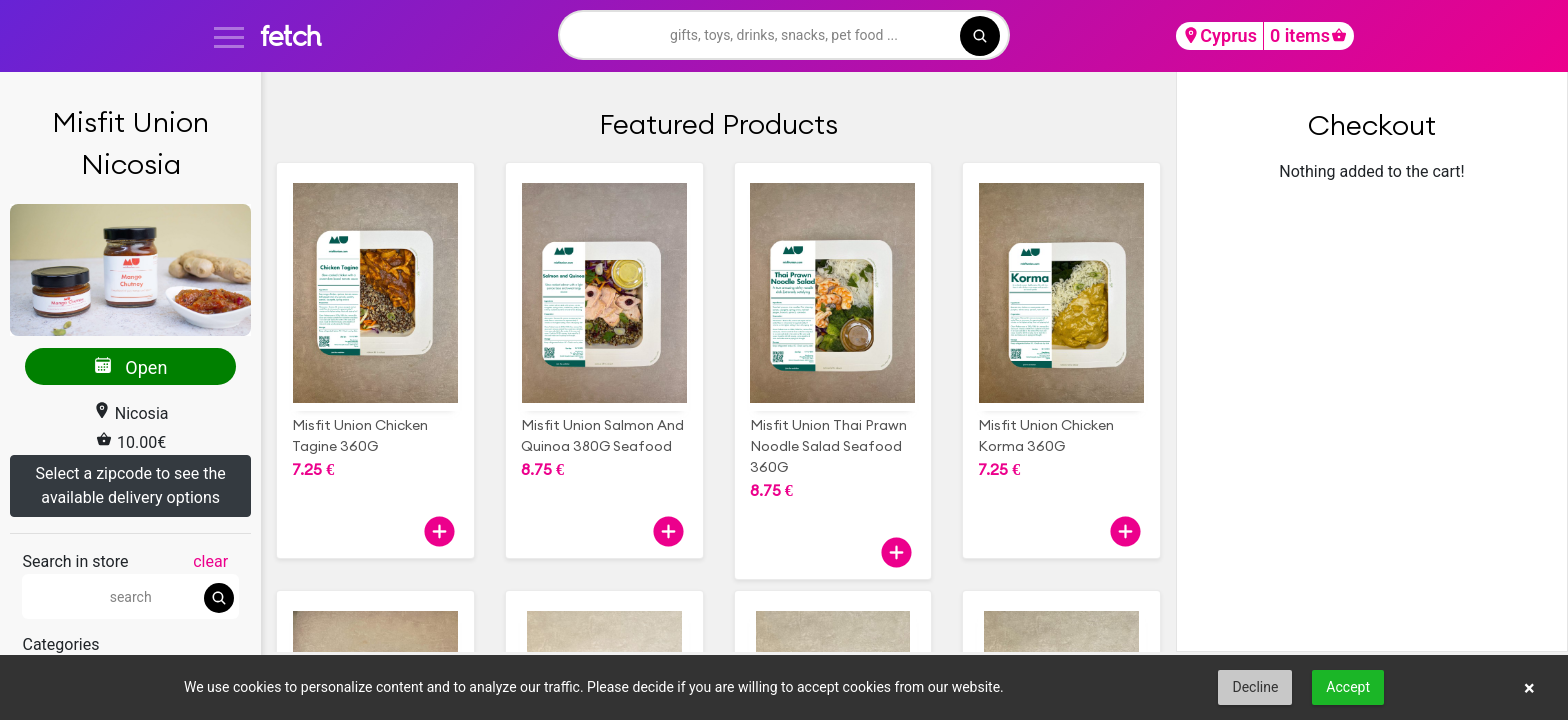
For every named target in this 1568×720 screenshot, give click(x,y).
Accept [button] (1348, 687)
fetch (290, 35)
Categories (60, 644)
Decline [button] (1255, 687)
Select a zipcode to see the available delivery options (131, 485)
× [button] (1529, 688)
